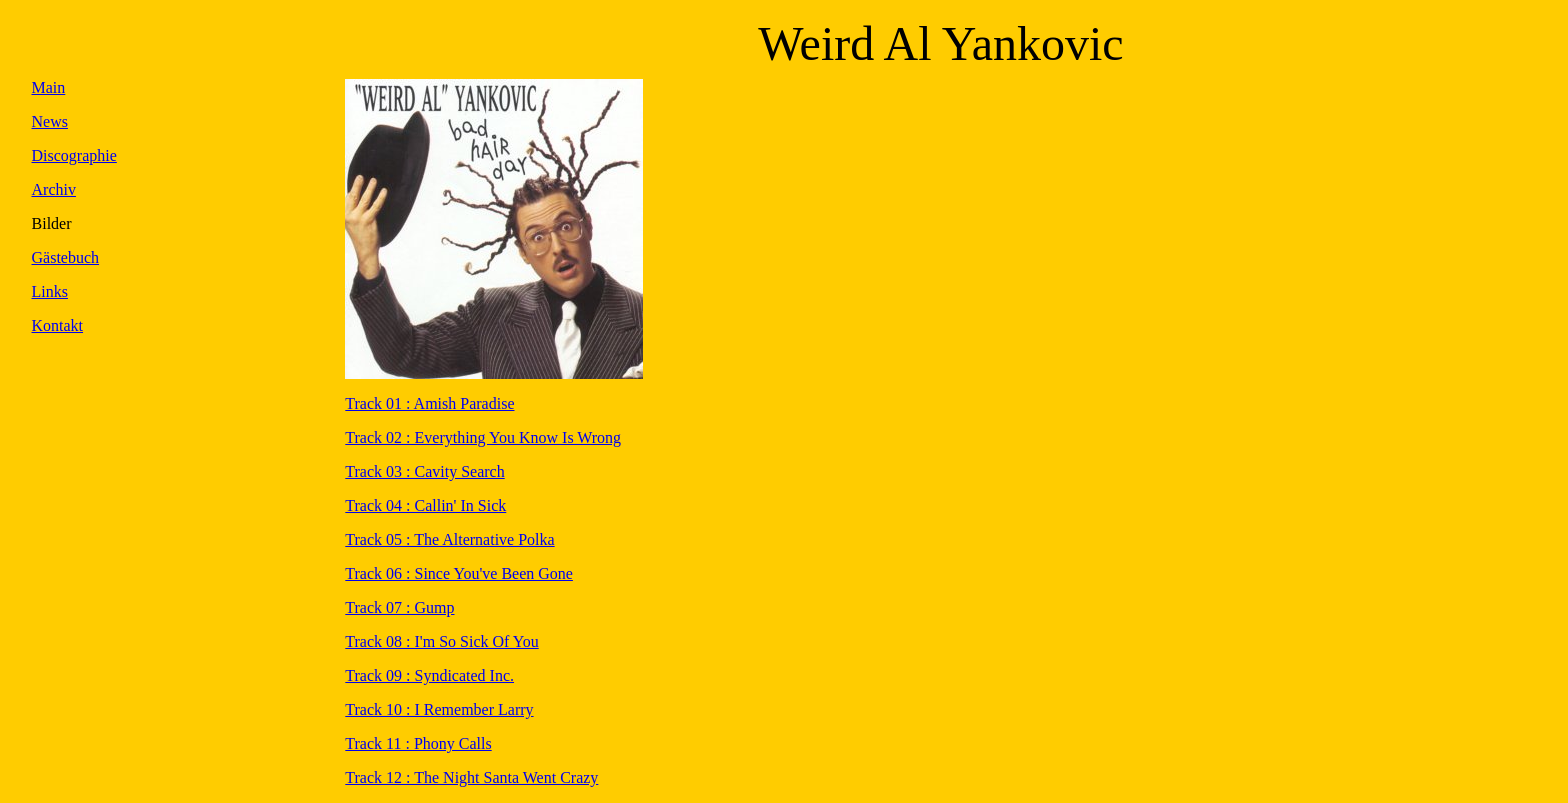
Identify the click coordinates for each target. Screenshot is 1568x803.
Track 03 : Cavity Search (424, 471)
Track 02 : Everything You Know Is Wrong (483, 437)
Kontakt (58, 325)
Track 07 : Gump (399, 607)
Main (49, 87)
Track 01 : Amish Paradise (429, 403)
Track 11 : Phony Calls (418, 743)
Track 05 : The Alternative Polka (449, 539)
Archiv (54, 189)
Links (50, 291)
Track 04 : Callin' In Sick (425, 505)
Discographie (74, 155)
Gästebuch (66, 257)
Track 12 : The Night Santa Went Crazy (471, 777)
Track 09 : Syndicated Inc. (429, 675)
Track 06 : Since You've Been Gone (459, 573)
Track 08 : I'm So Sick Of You (441, 641)
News (50, 121)
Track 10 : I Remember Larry (439, 709)
